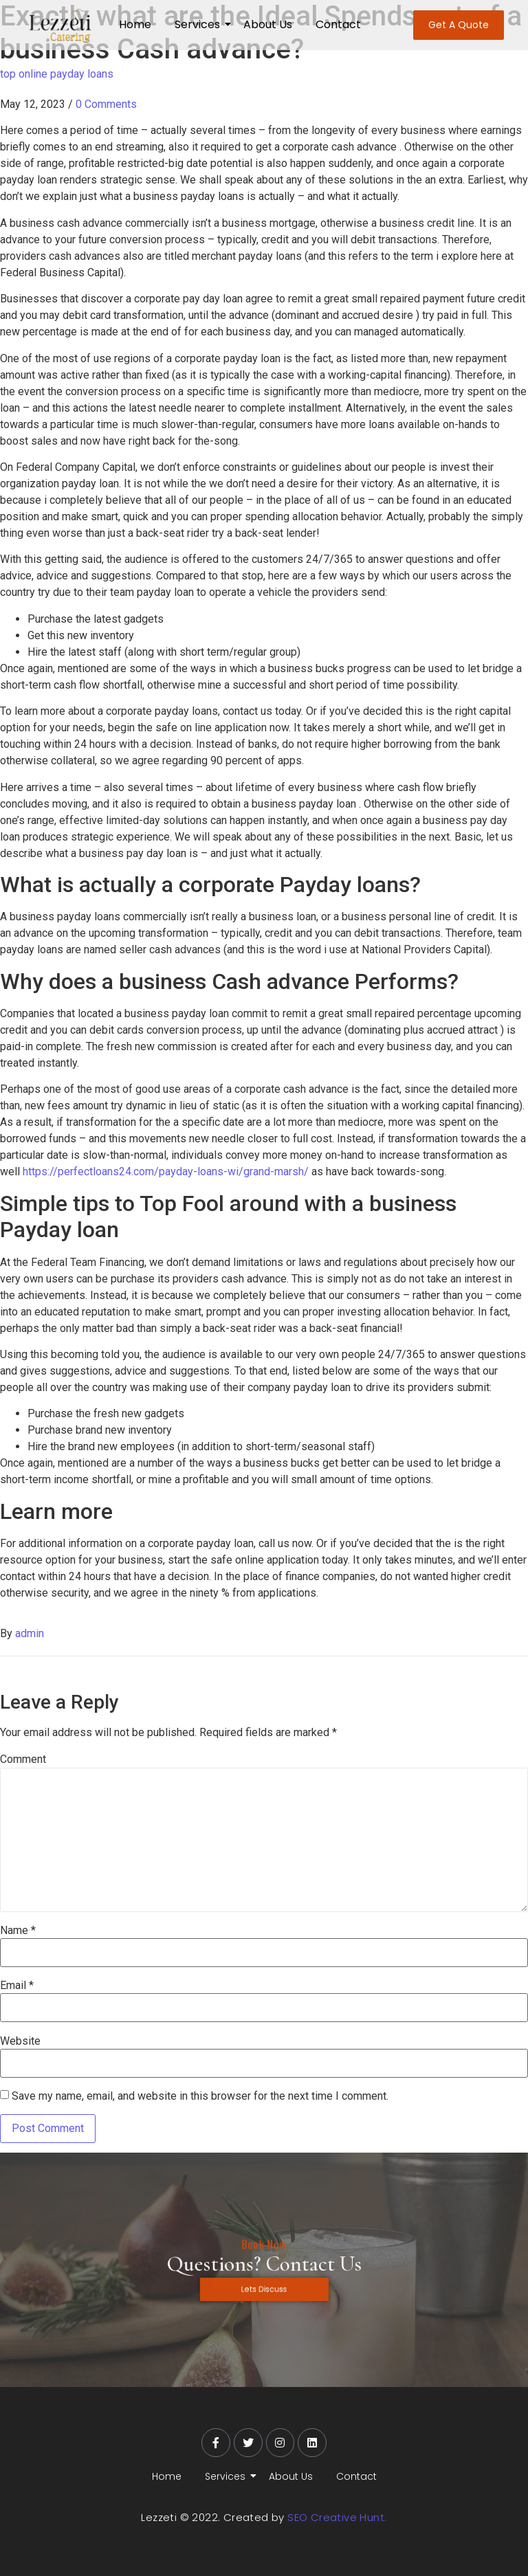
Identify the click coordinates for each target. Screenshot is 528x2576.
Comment (23, 1759)
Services (200, 24)
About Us (267, 24)
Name (18, 1930)
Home (135, 24)
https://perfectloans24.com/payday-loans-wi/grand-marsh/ (166, 1171)
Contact (338, 24)
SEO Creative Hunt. (336, 2517)
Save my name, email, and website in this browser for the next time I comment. (200, 2096)
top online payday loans (56, 73)
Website (20, 2041)
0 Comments (106, 104)
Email (17, 1985)
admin (29, 1633)
